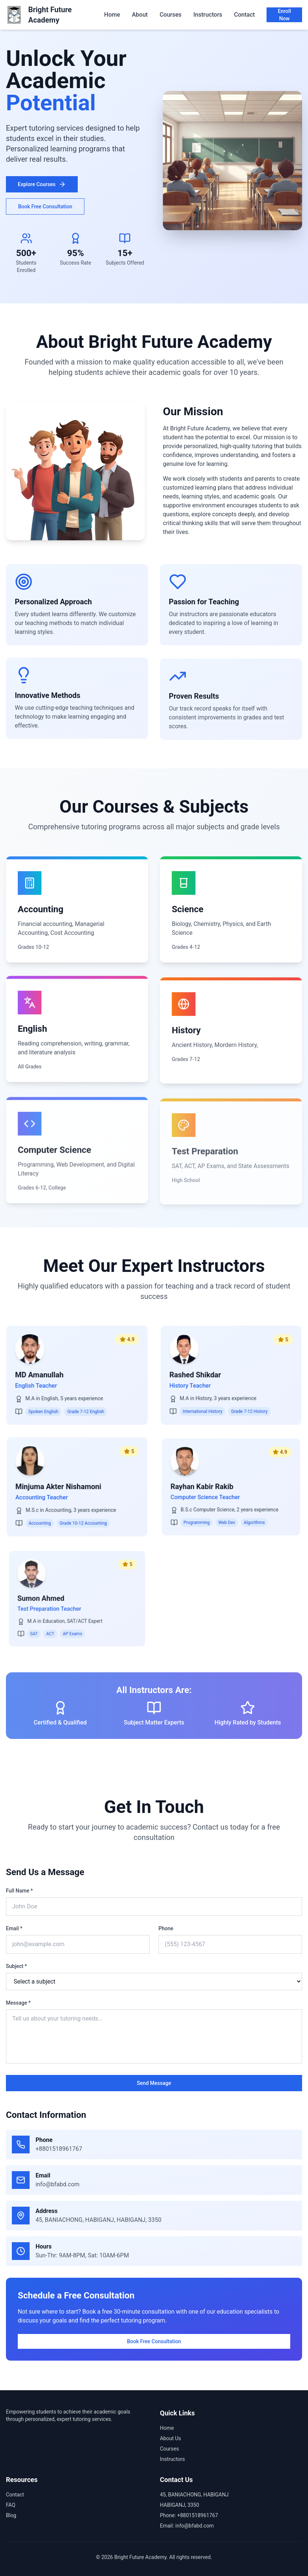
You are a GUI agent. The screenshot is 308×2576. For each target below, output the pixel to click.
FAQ (10, 2505)
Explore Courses (42, 184)
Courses (170, 14)
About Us (170, 2438)
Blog (11, 2515)
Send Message (151, 2083)
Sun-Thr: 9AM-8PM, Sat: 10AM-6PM (84, 2255)
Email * (11, 1928)
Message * (15, 2003)
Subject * (13, 1966)
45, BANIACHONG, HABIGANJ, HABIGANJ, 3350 (101, 2219)
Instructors (207, 14)
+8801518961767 (61, 2148)
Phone (163, 1928)
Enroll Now (284, 14)
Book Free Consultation (45, 206)
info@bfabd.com (60, 2184)
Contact (244, 14)
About (140, 14)
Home (112, 14)
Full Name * (16, 1891)
